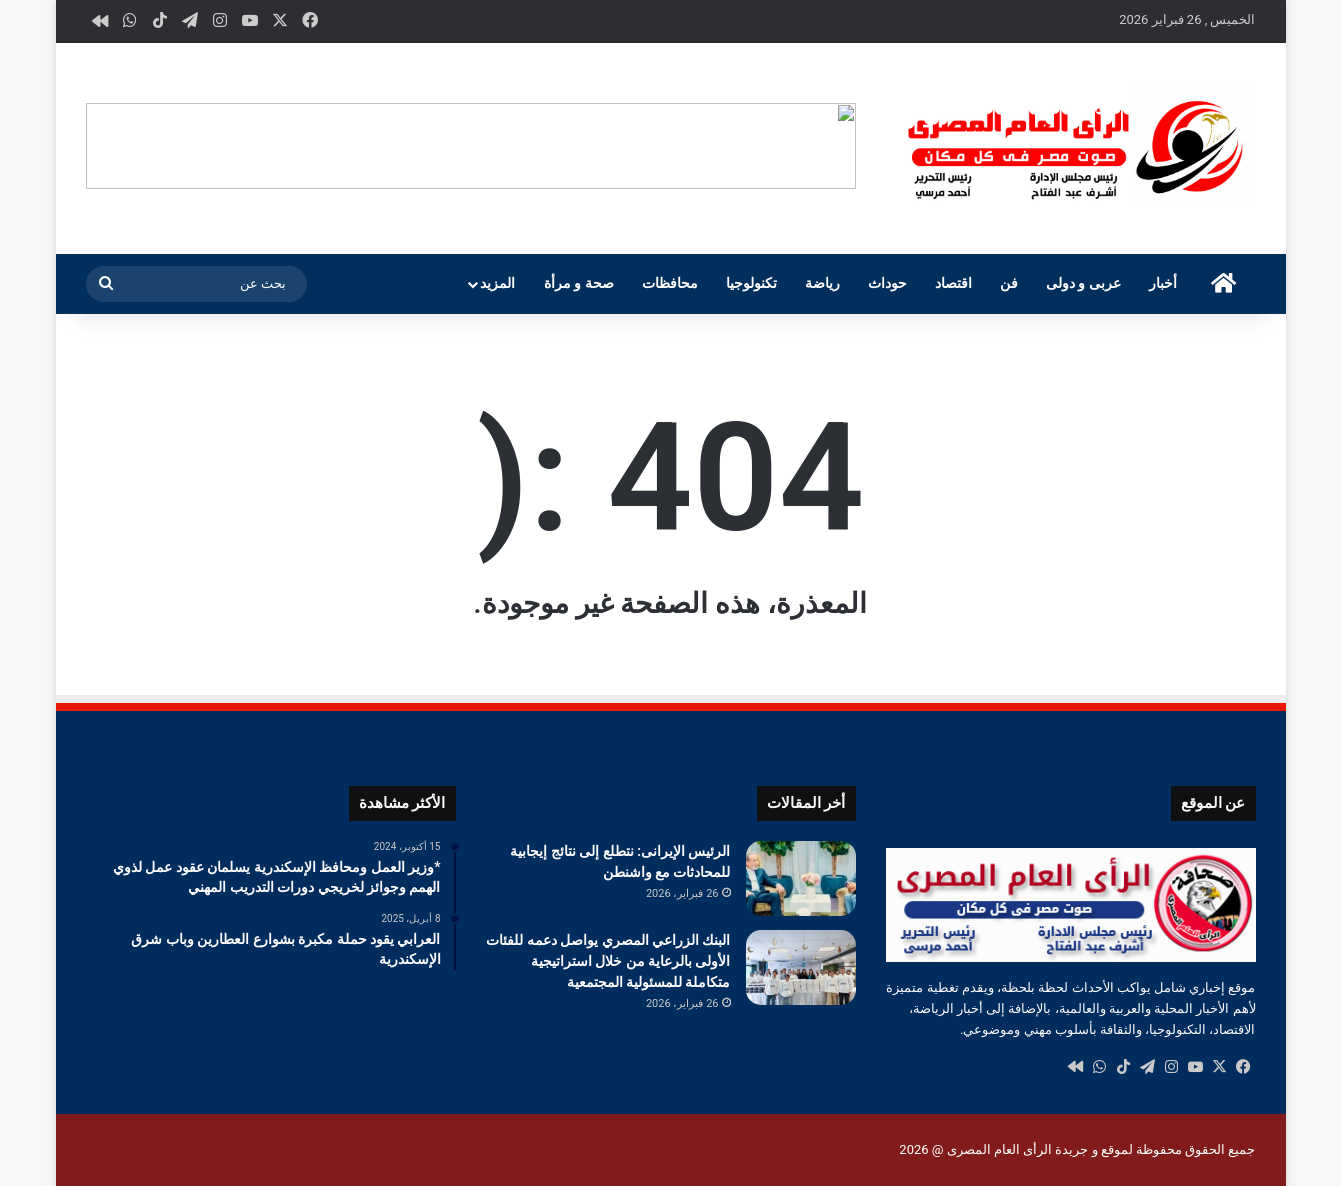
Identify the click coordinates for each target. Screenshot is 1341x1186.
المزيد (497, 283)
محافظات (670, 283)
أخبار (1163, 283)
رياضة (822, 283)
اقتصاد (953, 283)
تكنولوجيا (751, 283)
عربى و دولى (1083, 283)
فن (1009, 283)
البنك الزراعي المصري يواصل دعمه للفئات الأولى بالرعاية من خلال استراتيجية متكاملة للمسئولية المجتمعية (608, 961)
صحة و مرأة (579, 283)
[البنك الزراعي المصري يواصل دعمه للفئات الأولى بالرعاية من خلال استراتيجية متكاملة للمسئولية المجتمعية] (801, 967)
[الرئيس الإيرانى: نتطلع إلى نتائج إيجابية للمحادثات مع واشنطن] (801, 878)
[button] (840, 146)
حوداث (887, 283)
